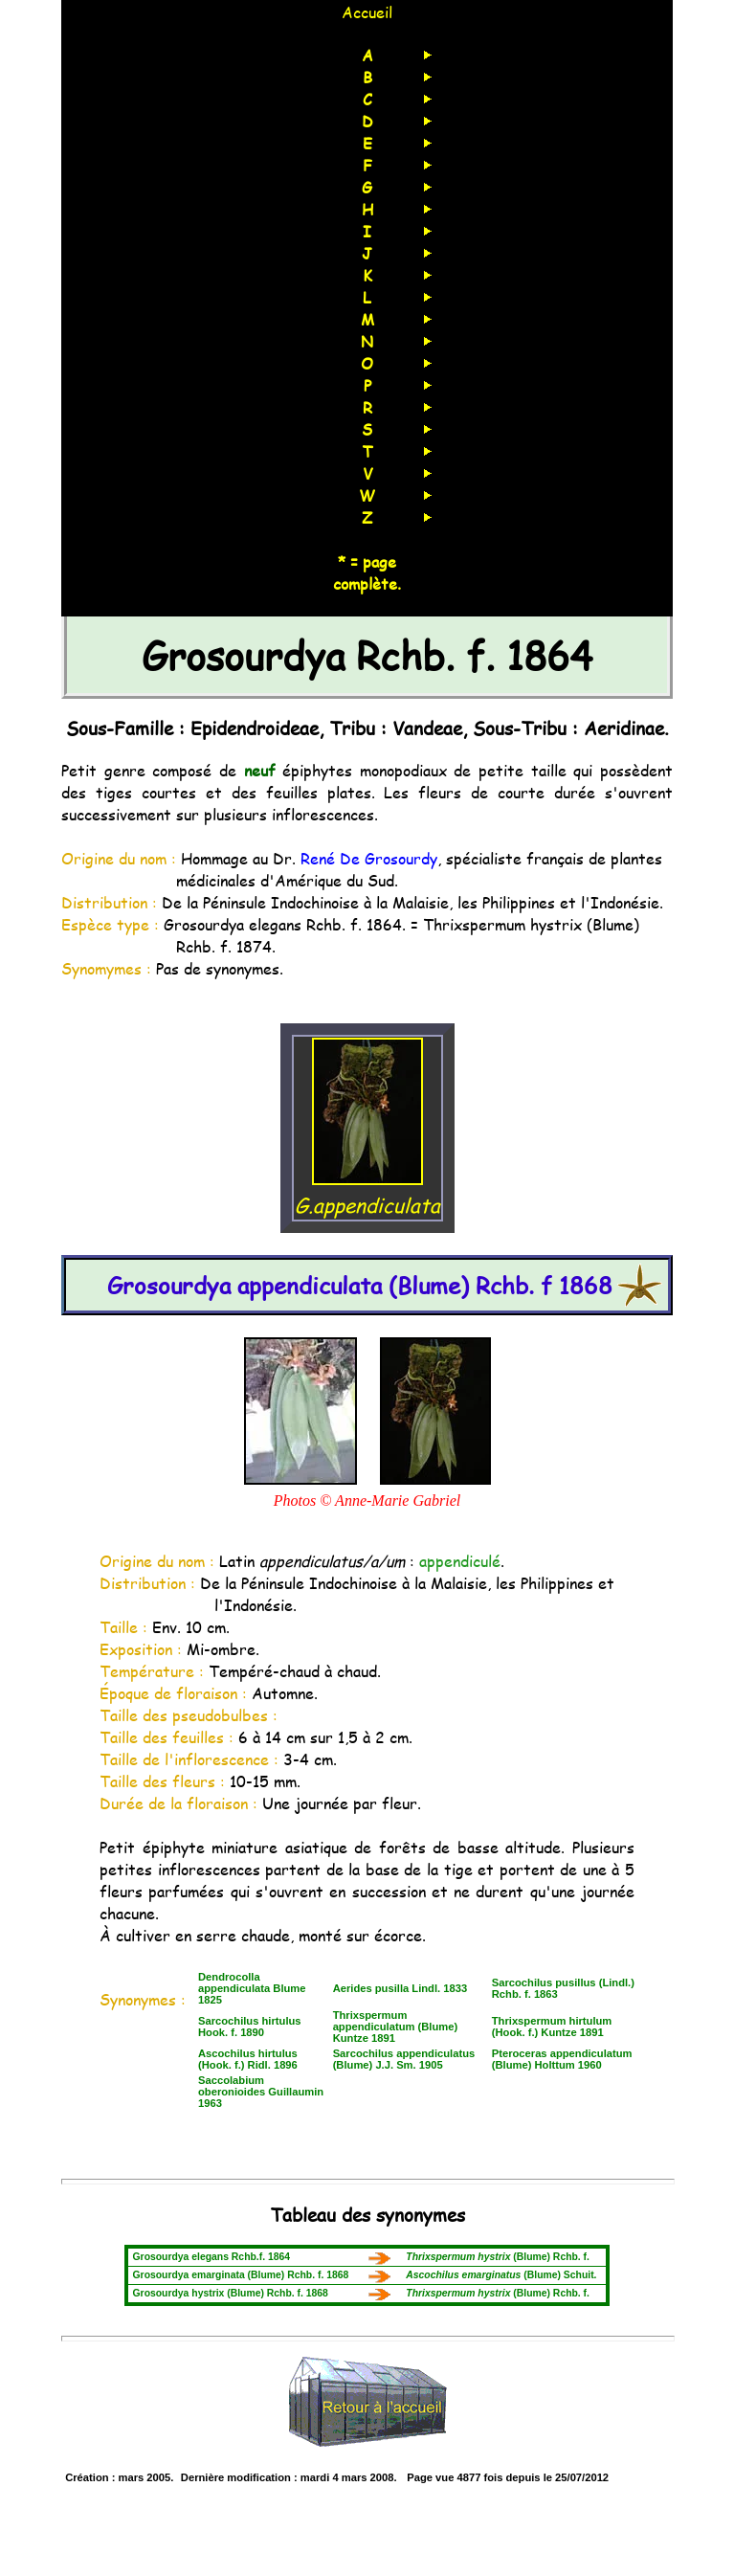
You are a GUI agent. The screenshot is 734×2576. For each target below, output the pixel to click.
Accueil (367, 12)
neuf (260, 770)
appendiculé (459, 1561)
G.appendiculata (367, 1191)
